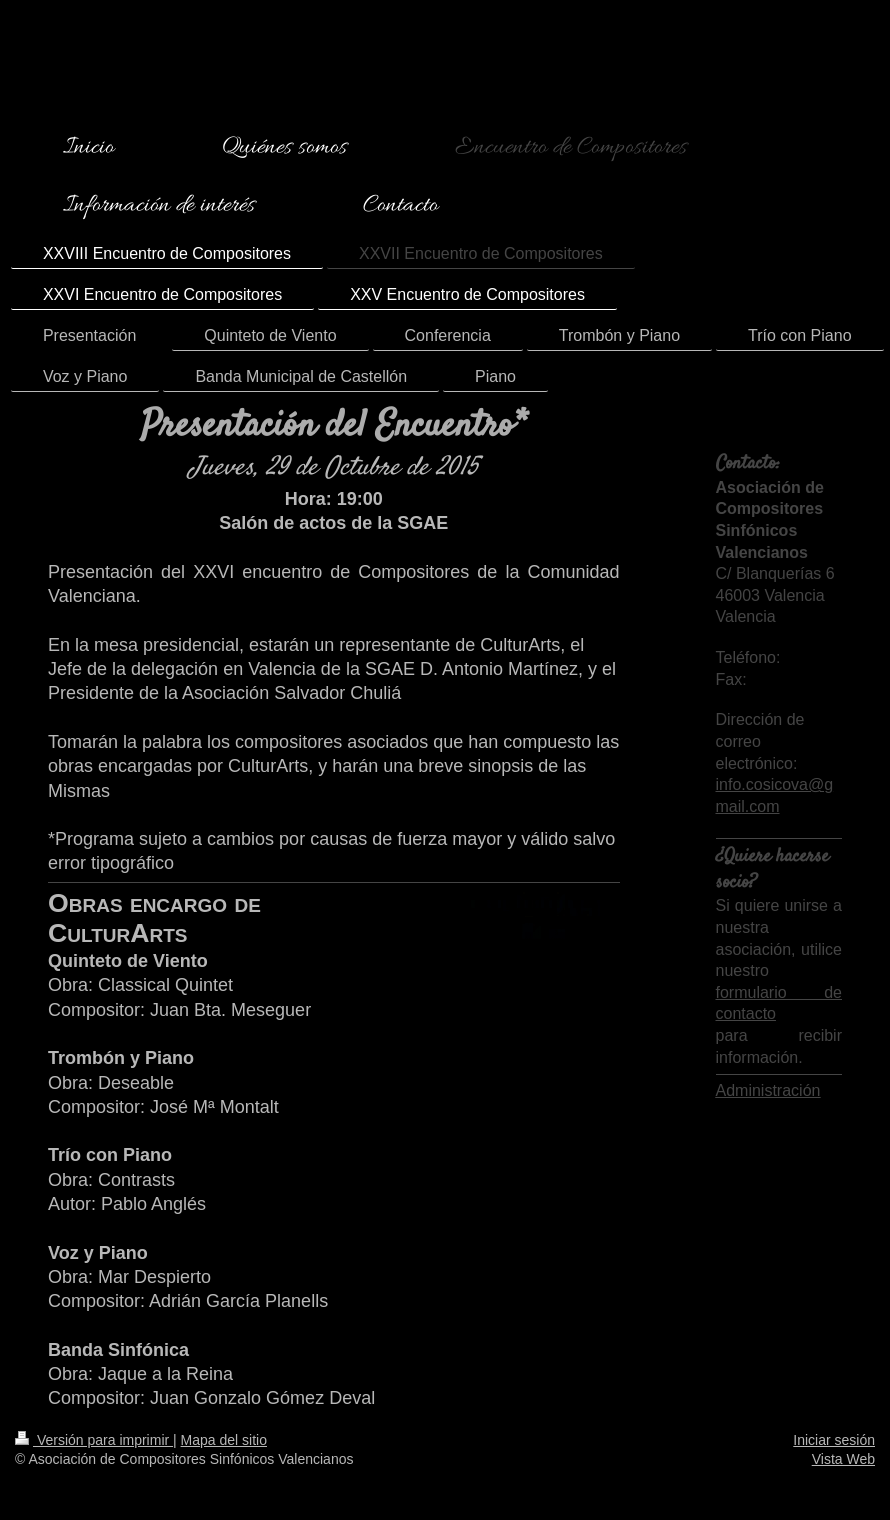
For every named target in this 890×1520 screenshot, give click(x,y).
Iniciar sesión (834, 1440)
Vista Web (843, 1459)
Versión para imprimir (94, 1440)
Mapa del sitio (224, 1440)
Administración (768, 1090)
